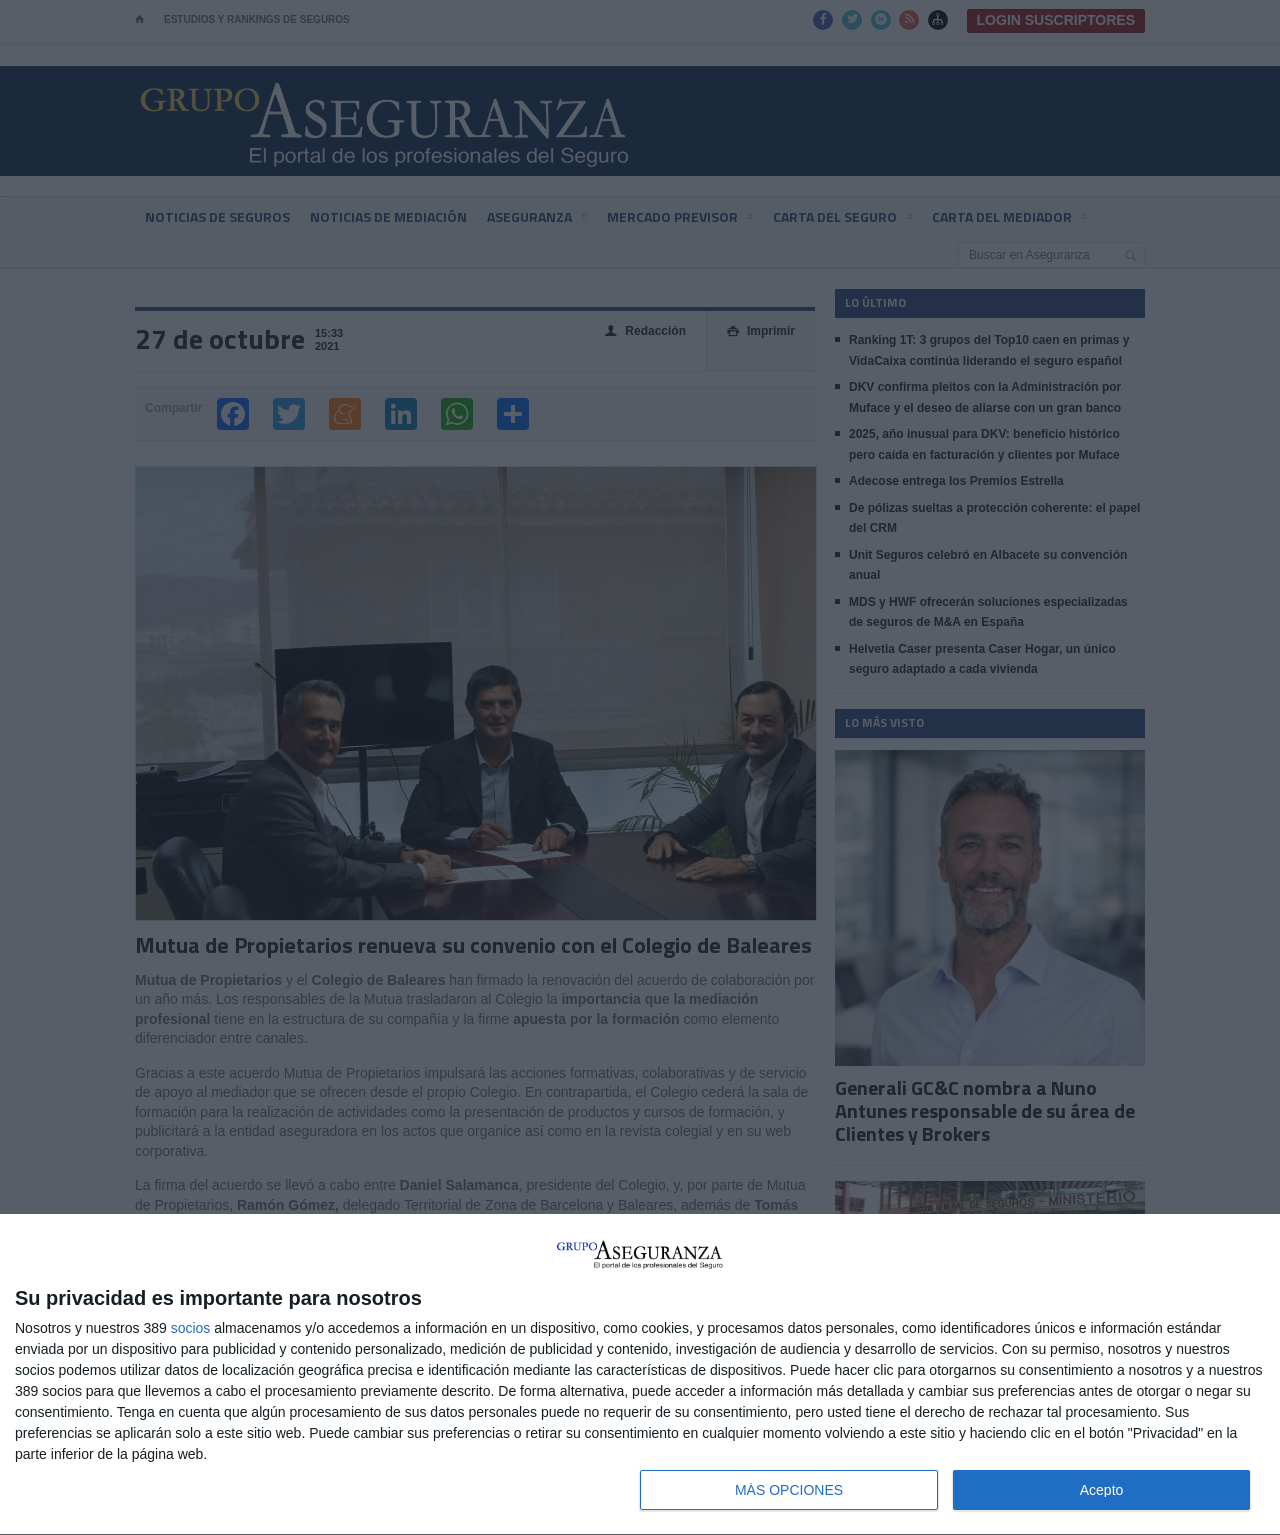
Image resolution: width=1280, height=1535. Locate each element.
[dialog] (640, 1375)
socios (191, 1328)
